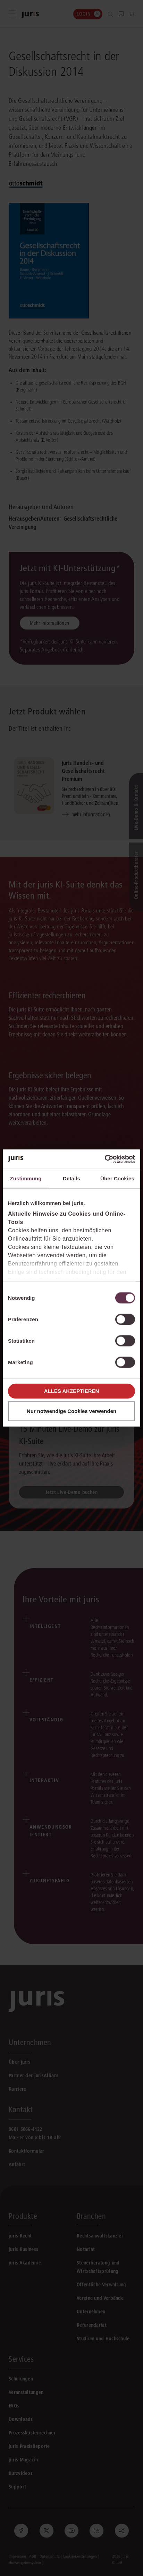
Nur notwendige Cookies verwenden (71, 1411)
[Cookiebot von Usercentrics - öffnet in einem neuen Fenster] (104, 1159)
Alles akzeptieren (71, 1391)
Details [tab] (71, 1178)
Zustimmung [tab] (26, 1178)
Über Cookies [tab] (117, 1178)
